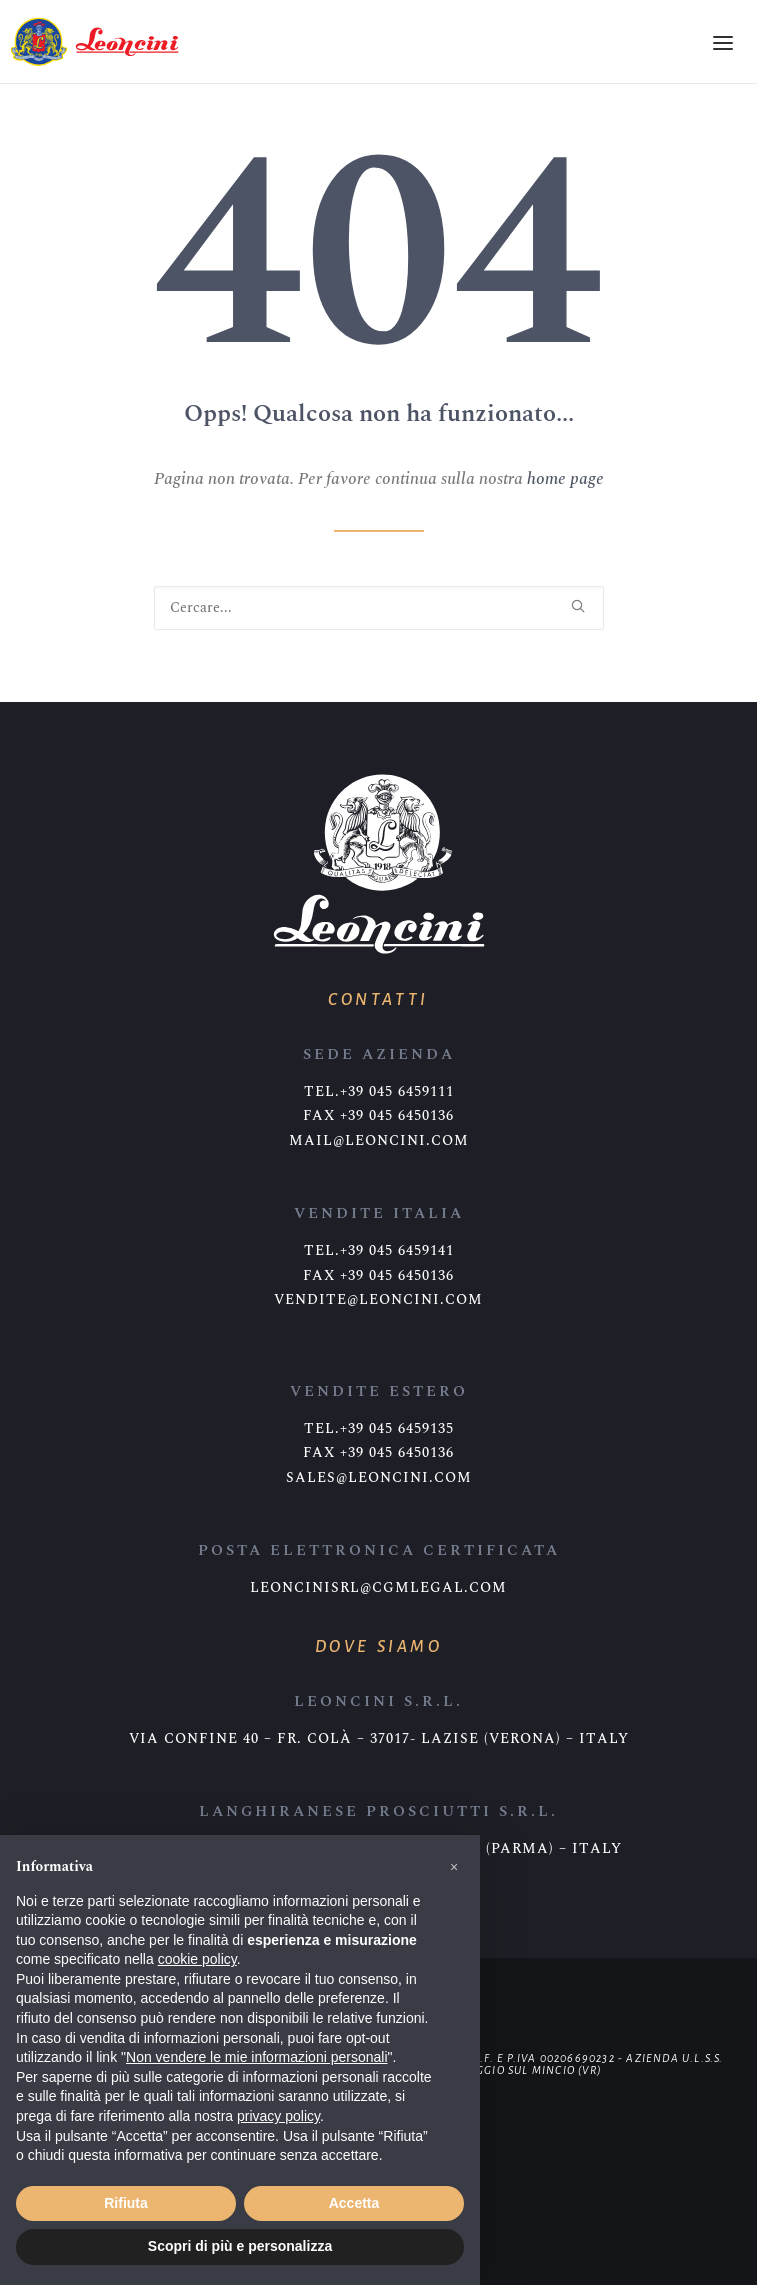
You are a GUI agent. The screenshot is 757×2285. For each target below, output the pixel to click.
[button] (454, 1867)
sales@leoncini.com (379, 1478)
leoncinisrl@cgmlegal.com (378, 1588)
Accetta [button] (354, 2203)
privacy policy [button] (278, 2116)
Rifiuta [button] (126, 2203)
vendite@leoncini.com (378, 1300)
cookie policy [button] (197, 1959)
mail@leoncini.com (379, 1141)
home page (565, 479)
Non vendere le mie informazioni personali (256, 2057)
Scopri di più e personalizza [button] (240, 2246)
